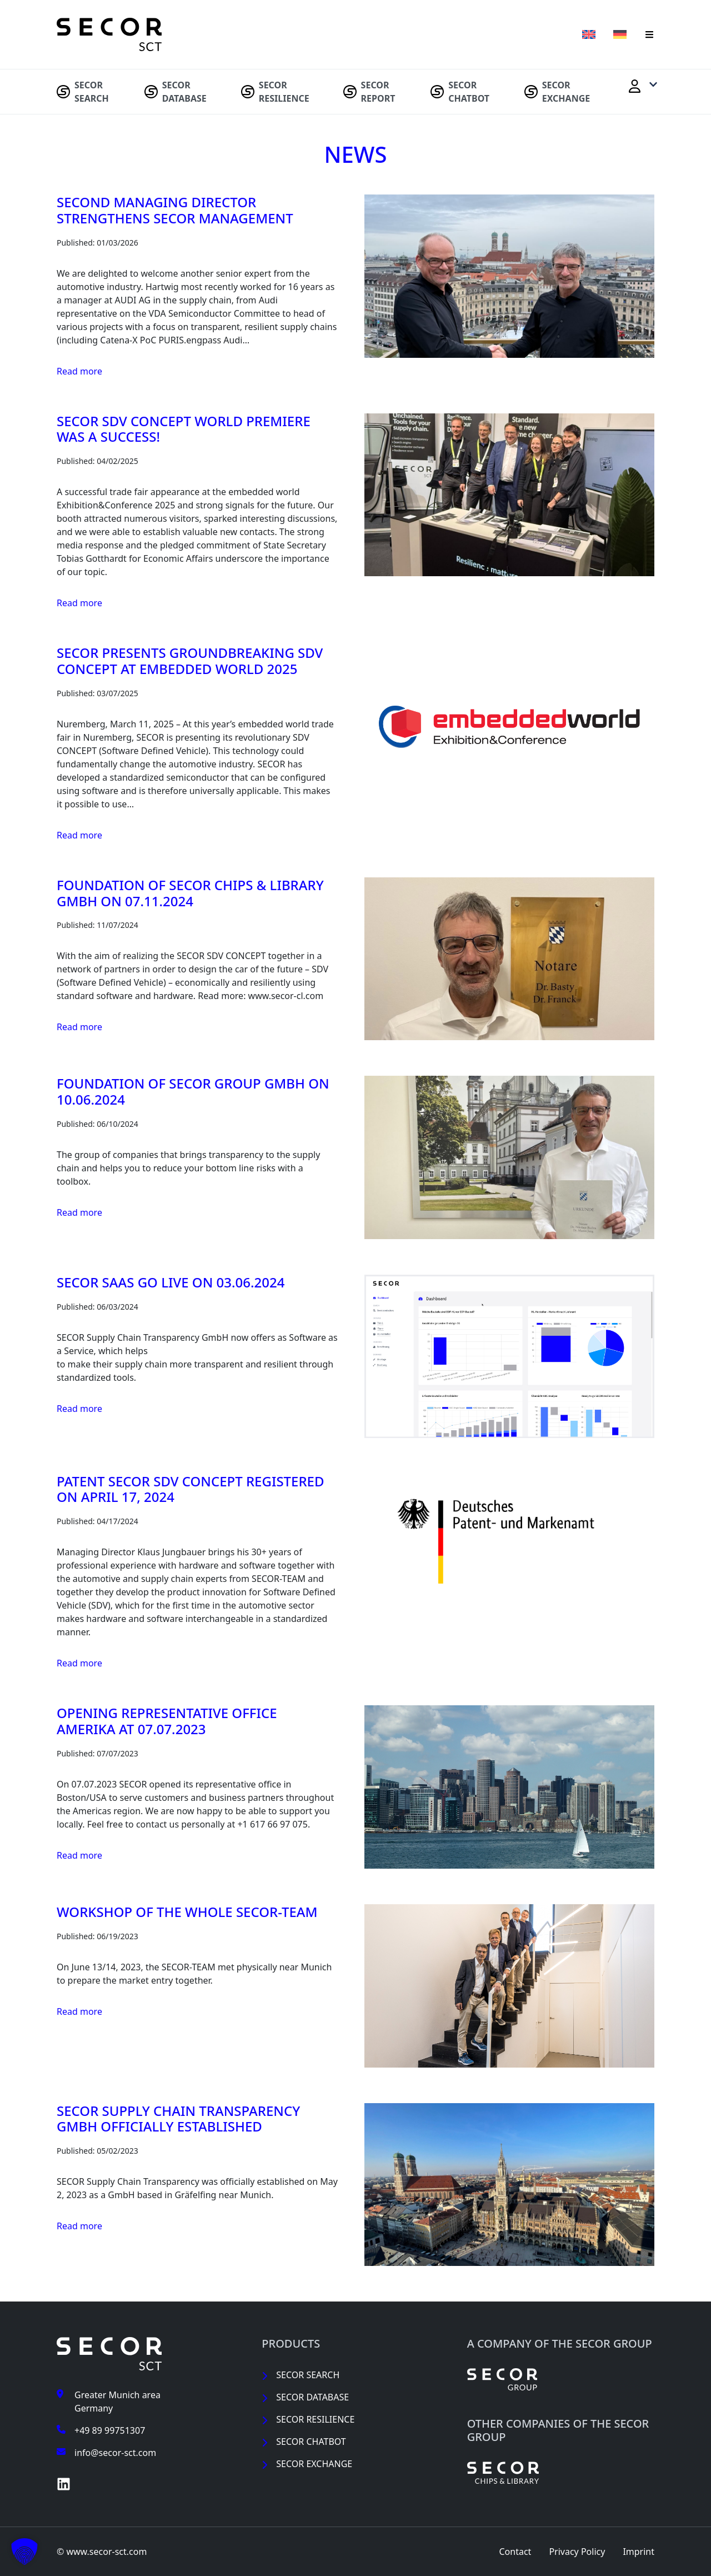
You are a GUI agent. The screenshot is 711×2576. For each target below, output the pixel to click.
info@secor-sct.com (115, 2453)
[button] (649, 34)
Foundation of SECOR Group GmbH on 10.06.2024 (193, 1091)
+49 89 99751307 (109, 2430)
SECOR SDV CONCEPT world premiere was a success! (184, 429)
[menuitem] (94, 91)
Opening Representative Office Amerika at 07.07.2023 (167, 1721)
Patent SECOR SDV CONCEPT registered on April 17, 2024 (190, 1489)
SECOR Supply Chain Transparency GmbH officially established (178, 2118)
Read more (79, 371)
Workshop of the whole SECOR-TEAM (187, 1912)
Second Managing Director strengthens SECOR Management (175, 210)
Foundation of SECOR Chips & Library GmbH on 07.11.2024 (190, 893)
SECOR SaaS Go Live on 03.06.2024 (170, 1282)
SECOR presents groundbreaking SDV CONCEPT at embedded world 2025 (190, 660)
